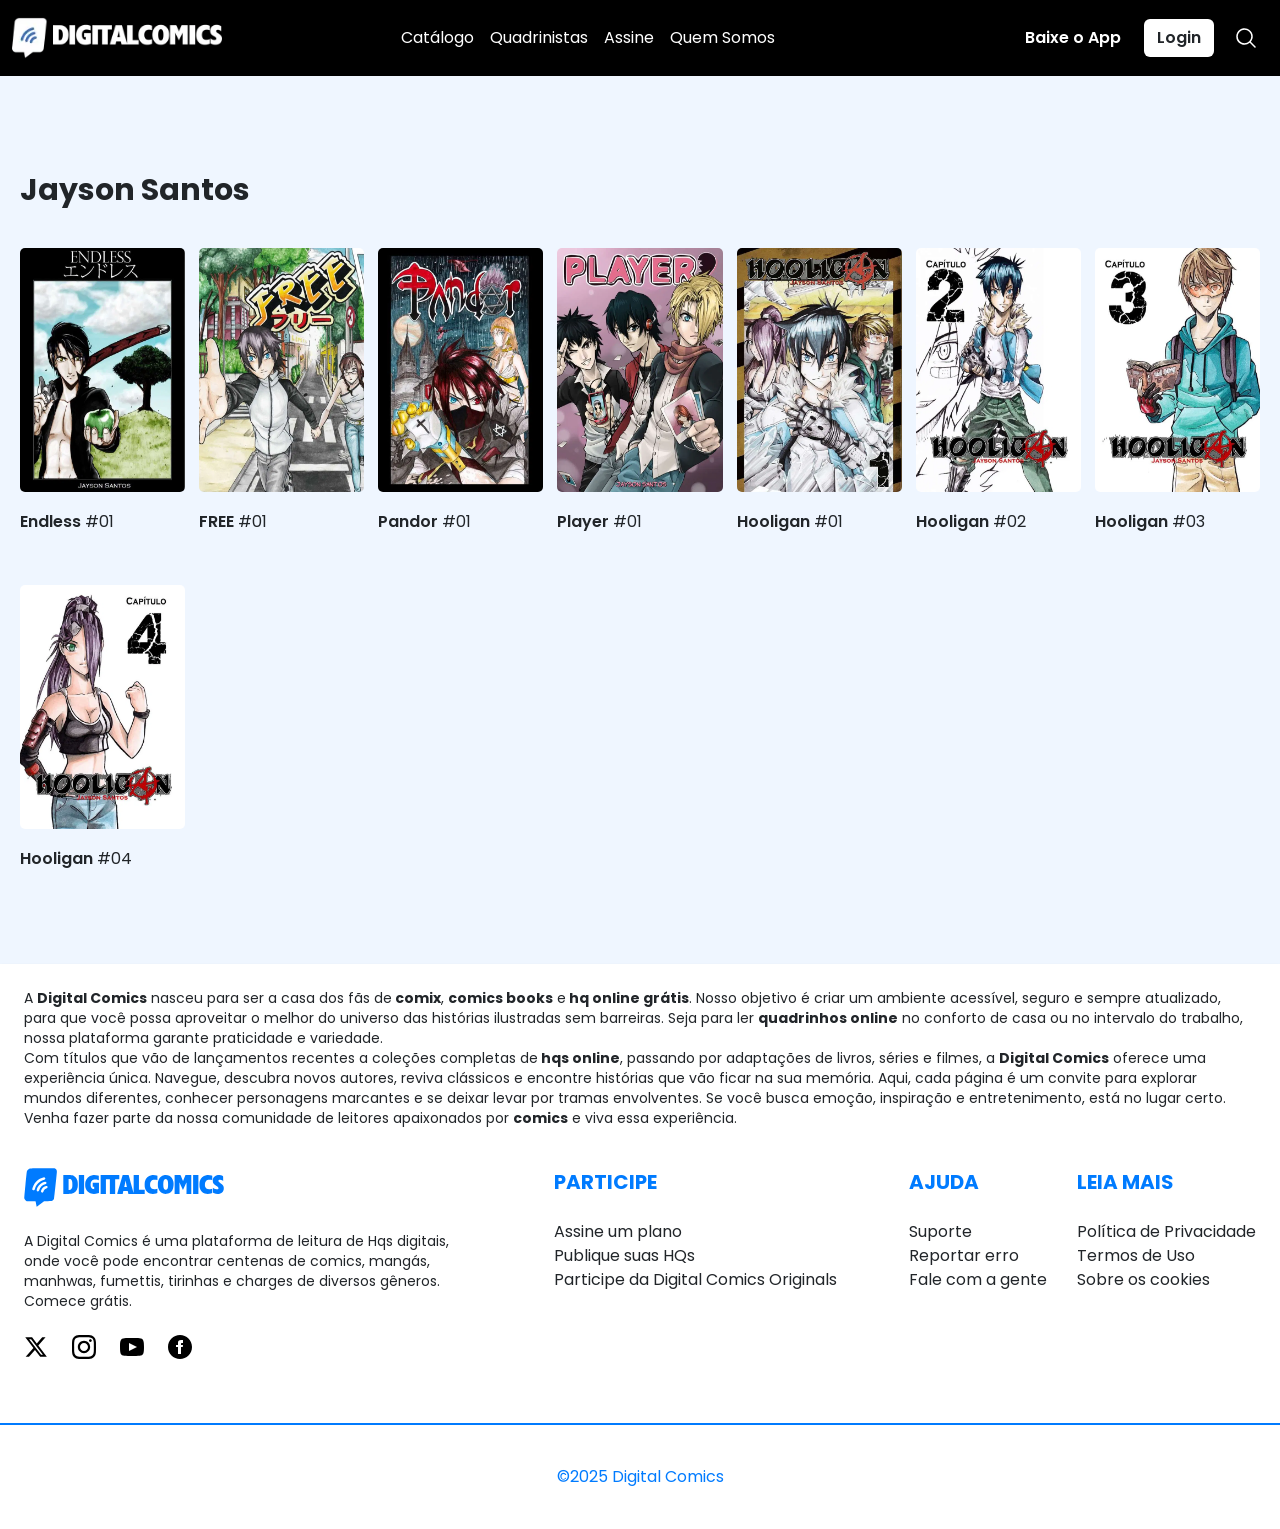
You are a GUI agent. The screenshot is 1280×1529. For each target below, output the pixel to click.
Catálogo (437, 37)
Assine (629, 37)
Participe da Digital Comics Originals (695, 1279)
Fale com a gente (978, 1279)
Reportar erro (964, 1255)
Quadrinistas (539, 37)
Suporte (940, 1231)
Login (1179, 37)
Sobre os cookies (1143, 1279)
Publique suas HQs (624, 1255)
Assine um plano (618, 1231)
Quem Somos (722, 37)
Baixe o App (1073, 37)
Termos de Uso (1136, 1255)
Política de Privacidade (1166, 1231)
